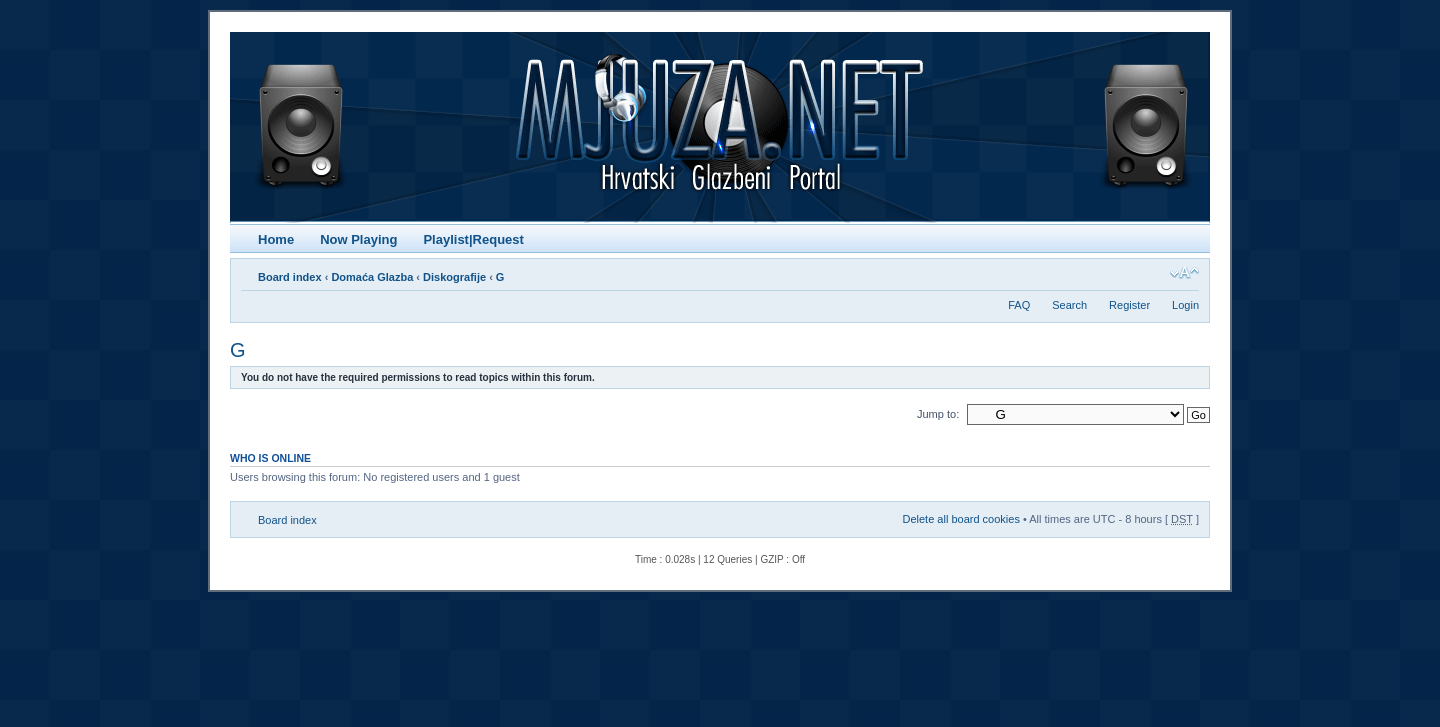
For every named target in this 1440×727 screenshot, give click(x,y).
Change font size (1184, 273)
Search (1069, 305)
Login (1185, 305)
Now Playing (358, 239)
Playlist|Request (473, 239)
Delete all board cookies (960, 519)
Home (276, 239)
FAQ (1019, 305)
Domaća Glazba (372, 277)
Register (1129, 305)
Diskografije (454, 277)
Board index (290, 277)
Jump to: (938, 414)
